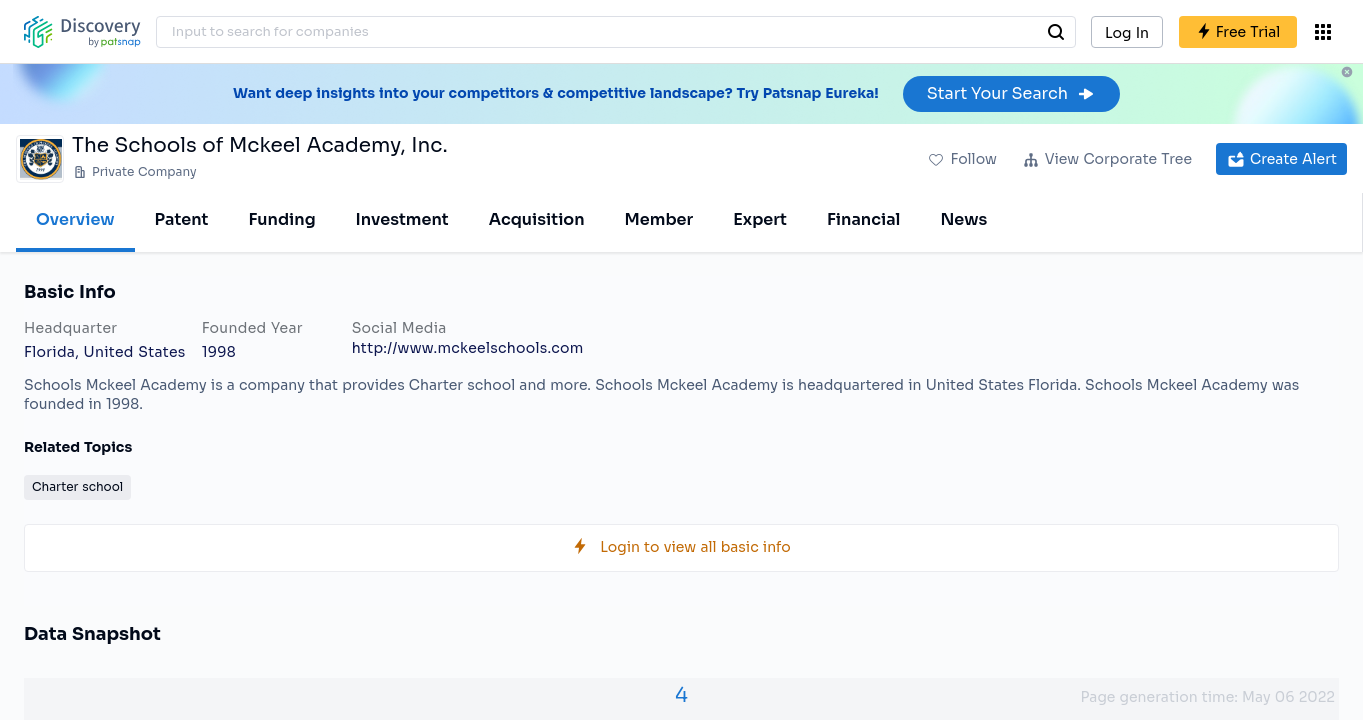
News (963, 219)
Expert (760, 219)
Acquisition (537, 219)
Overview (75, 219)
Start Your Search (1011, 93)
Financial (863, 219)
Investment (402, 219)
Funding (281, 219)
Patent (182, 219)
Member (659, 219)
